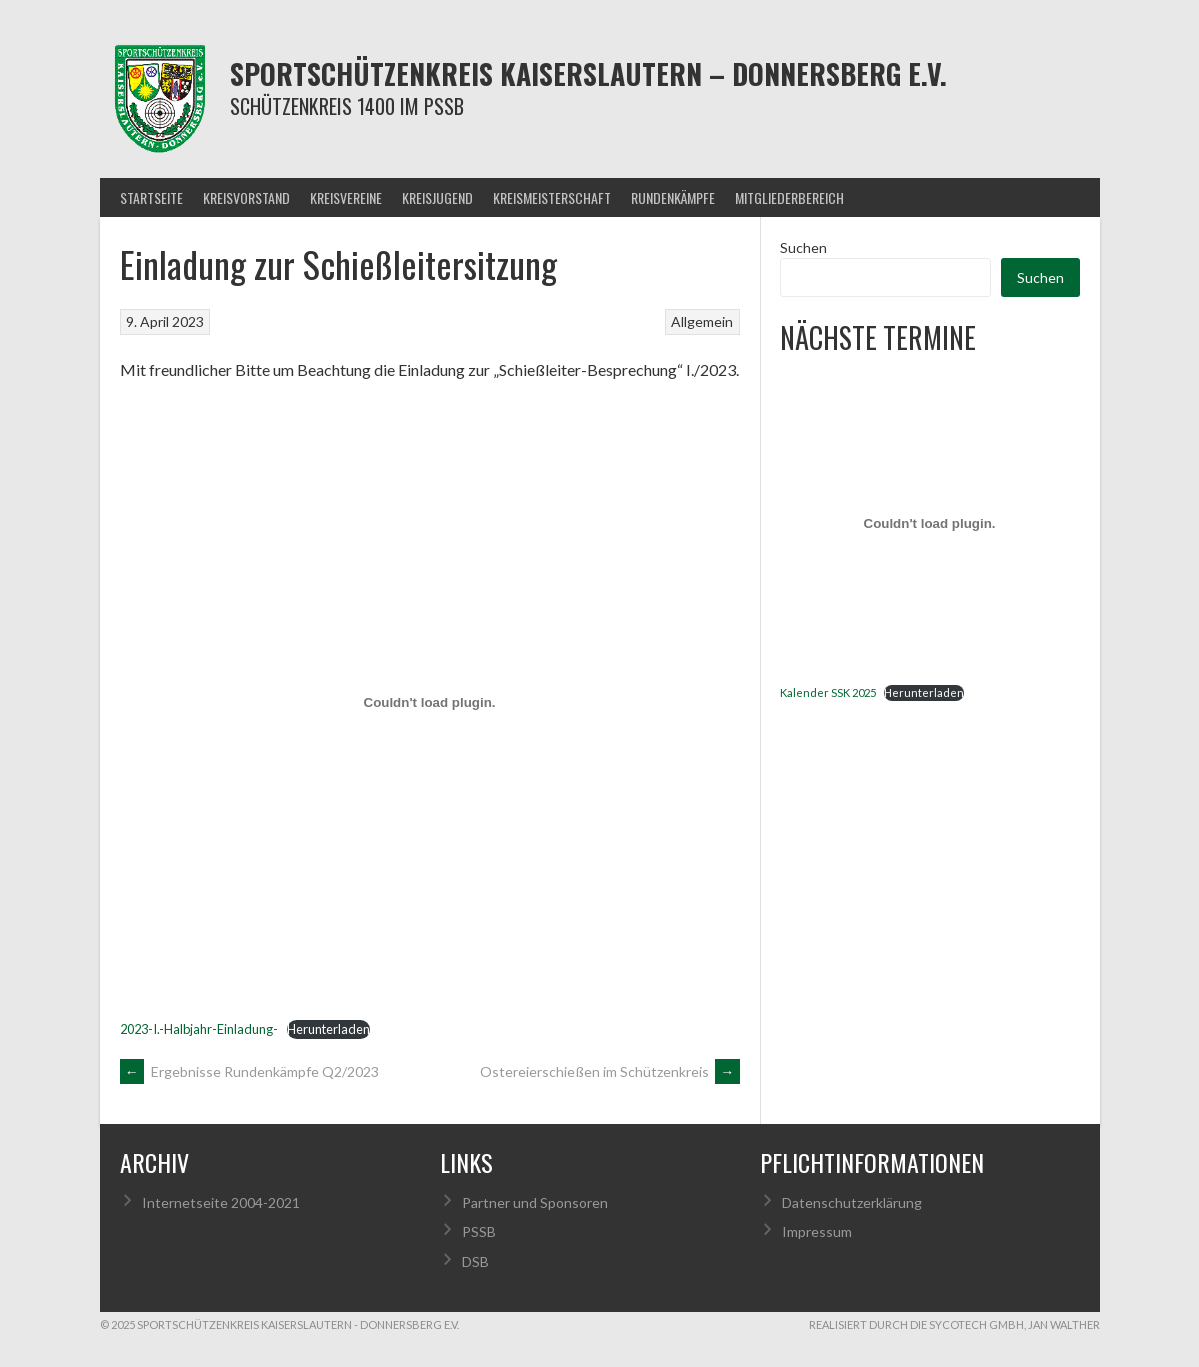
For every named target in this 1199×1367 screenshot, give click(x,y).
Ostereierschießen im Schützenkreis (610, 1071)
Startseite (151, 197)
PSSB (479, 1231)
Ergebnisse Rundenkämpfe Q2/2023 (249, 1071)
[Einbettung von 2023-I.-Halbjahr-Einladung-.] (430, 702)
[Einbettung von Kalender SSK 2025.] (930, 524)
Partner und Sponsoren (535, 1202)
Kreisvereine (346, 197)
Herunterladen (328, 1029)
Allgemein (702, 321)
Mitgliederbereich (789, 197)
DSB (475, 1261)
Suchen (803, 247)
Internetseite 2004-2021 (221, 1202)
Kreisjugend (437, 197)
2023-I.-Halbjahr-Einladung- (199, 1029)
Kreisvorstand (246, 197)
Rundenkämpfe (673, 197)
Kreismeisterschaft (552, 197)
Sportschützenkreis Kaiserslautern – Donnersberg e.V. (588, 73)
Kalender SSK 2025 (828, 692)
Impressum (817, 1231)
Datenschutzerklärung (852, 1202)
